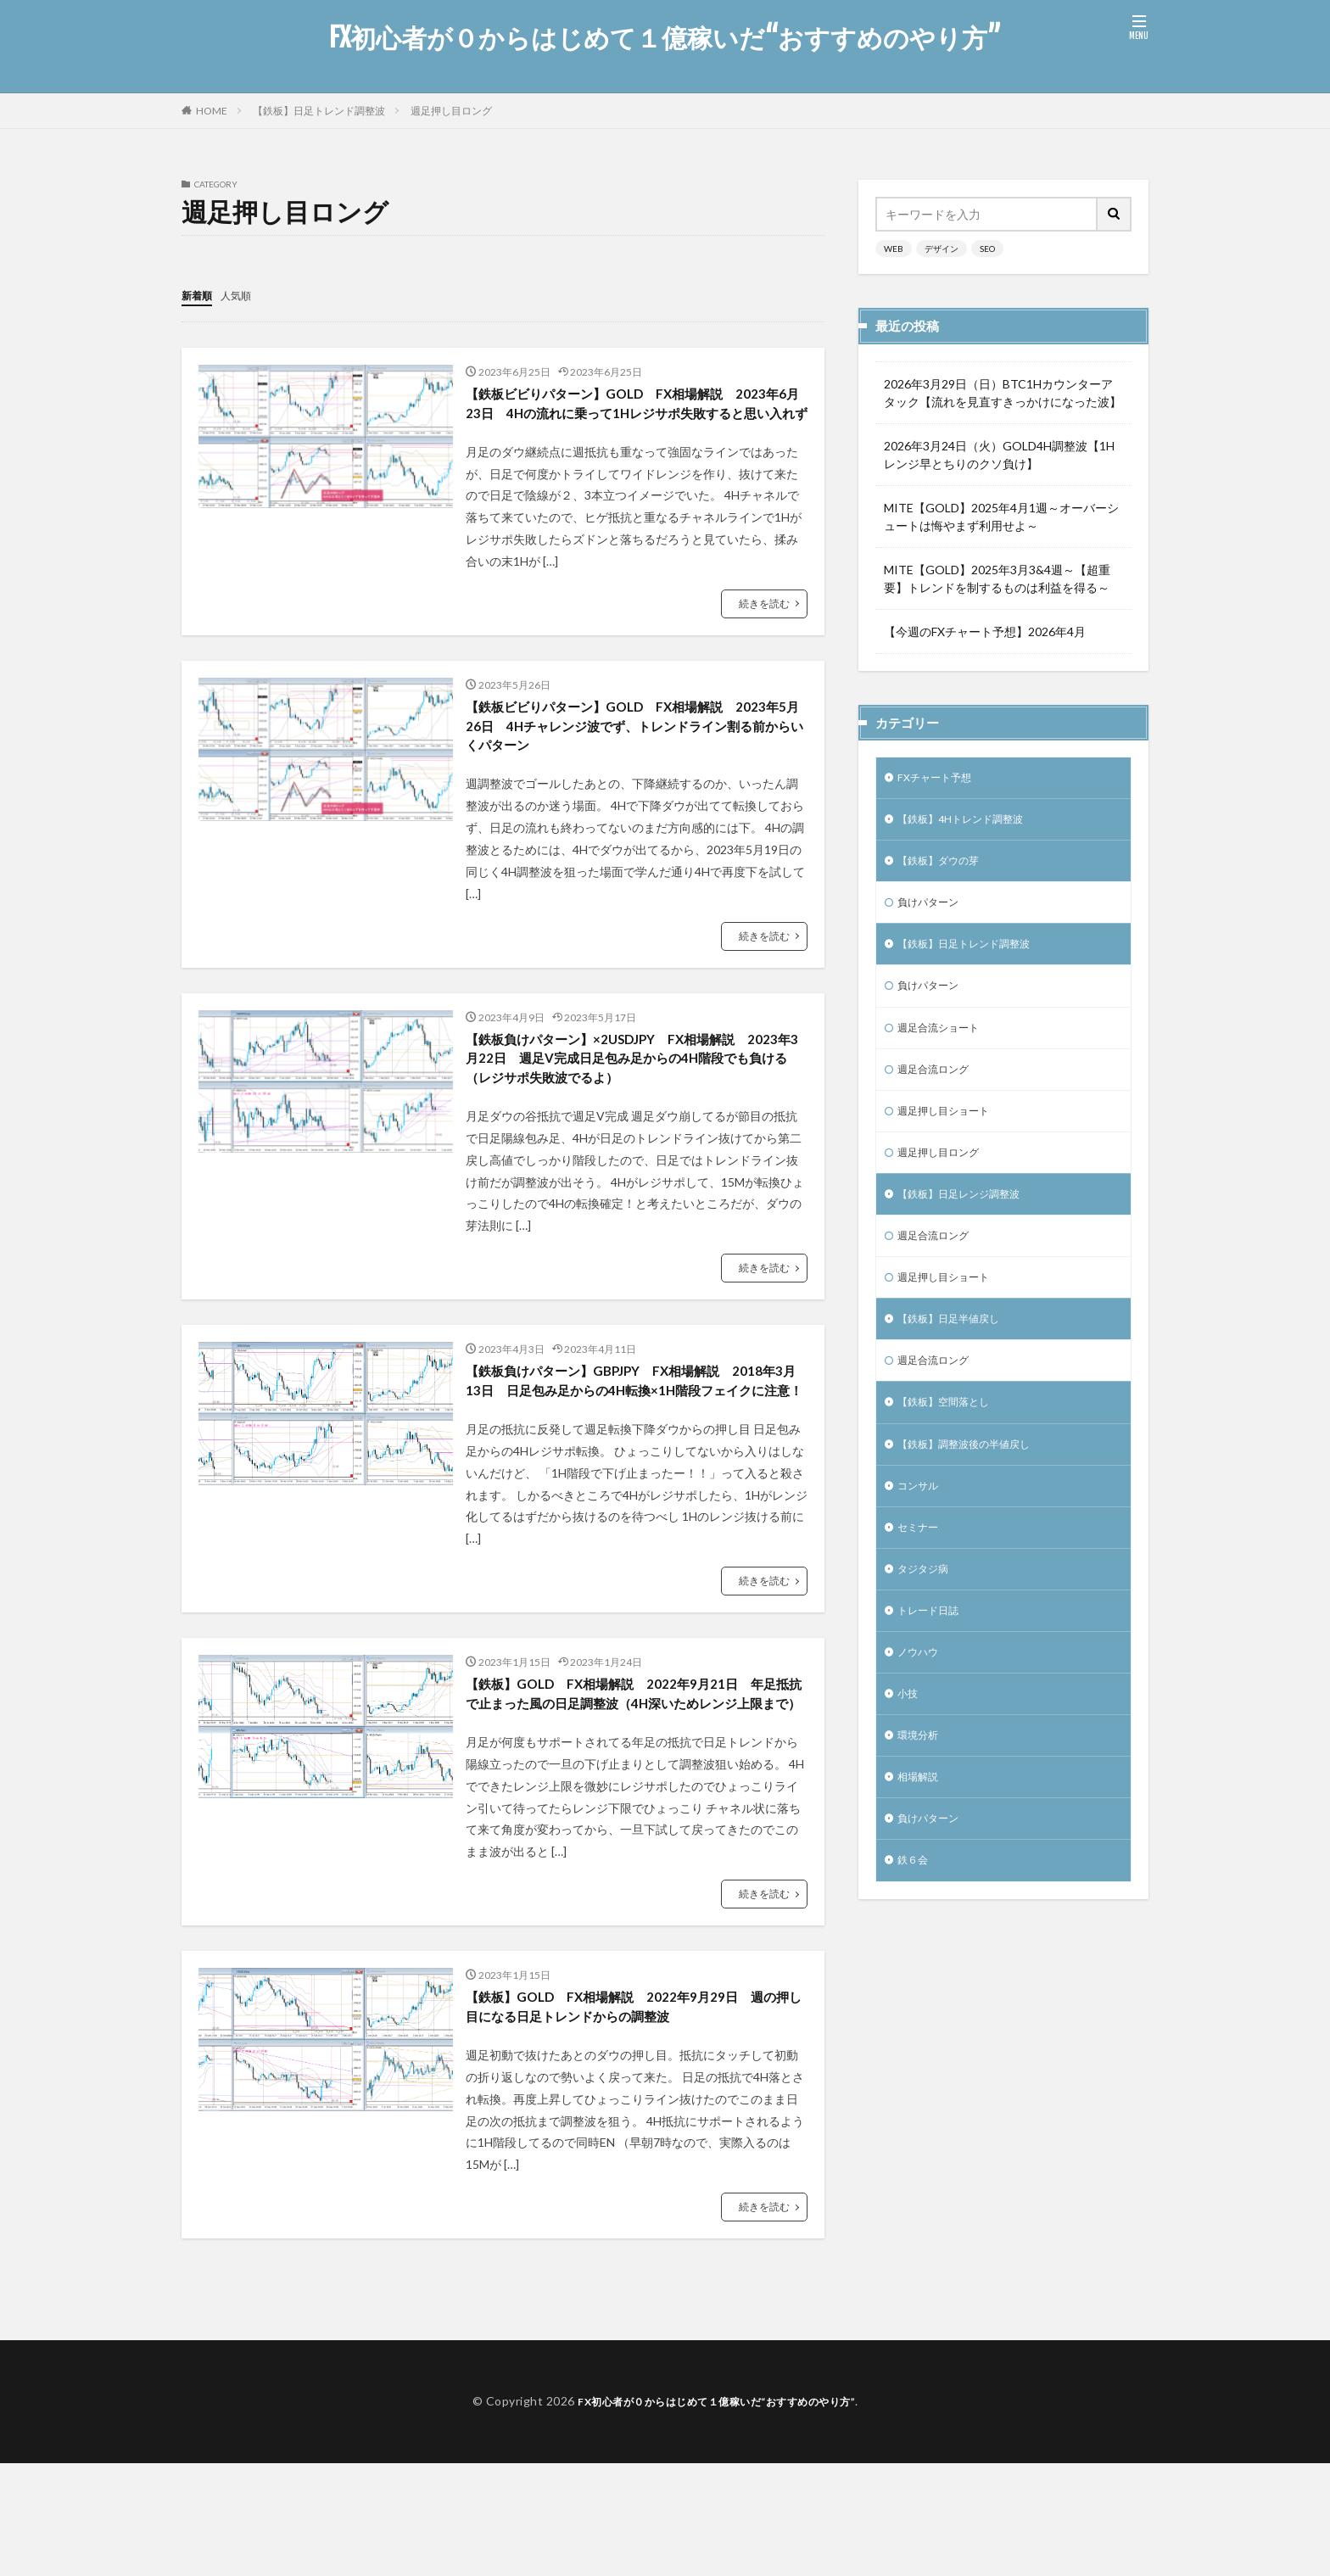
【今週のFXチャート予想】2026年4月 (985, 631)
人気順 (243, 295)
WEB (893, 248)
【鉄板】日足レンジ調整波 (968, 1220)
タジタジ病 (927, 1617)
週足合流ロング (939, 1088)
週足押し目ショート (950, 1132)
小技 (909, 1749)
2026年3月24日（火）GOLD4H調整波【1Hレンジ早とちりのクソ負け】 (999, 455)
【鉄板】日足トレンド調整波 (319, 110)
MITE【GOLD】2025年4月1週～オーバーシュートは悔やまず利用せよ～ (1001, 516)
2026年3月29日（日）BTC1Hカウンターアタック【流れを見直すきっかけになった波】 (1002, 393)
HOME (211, 110)
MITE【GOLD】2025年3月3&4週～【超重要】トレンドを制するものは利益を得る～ (997, 578)
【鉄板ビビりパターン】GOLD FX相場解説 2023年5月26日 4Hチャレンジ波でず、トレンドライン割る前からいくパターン (635, 759)
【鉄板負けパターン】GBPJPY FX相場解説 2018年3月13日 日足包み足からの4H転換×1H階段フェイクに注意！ (634, 1443)
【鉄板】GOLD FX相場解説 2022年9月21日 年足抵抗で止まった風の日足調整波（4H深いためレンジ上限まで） (636, 1785)
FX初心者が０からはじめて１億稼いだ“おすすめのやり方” (665, 38)
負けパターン (933, 911)
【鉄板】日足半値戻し (956, 1352)
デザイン (941, 248)
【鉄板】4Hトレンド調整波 (970, 823)
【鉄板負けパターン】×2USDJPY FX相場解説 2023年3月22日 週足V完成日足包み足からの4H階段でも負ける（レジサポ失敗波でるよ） (634, 1102)
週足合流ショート (944, 1044)
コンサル (921, 1529)
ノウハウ (921, 1705)
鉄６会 (915, 1926)
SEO (987, 248)
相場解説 (921, 1837)
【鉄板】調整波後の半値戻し (974, 1485)
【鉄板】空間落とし (950, 1440)
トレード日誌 (933, 1661)
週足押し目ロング (451, 110)
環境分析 (921, 1793)
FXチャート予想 (939, 779)
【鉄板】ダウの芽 (944, 867)
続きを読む (764, 631)
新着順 (199, 295)
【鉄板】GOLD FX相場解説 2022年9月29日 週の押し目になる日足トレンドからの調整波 (633, 2116)
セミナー (921, 1573)
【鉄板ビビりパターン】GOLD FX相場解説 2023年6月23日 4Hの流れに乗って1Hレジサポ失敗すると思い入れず (629, 417)
